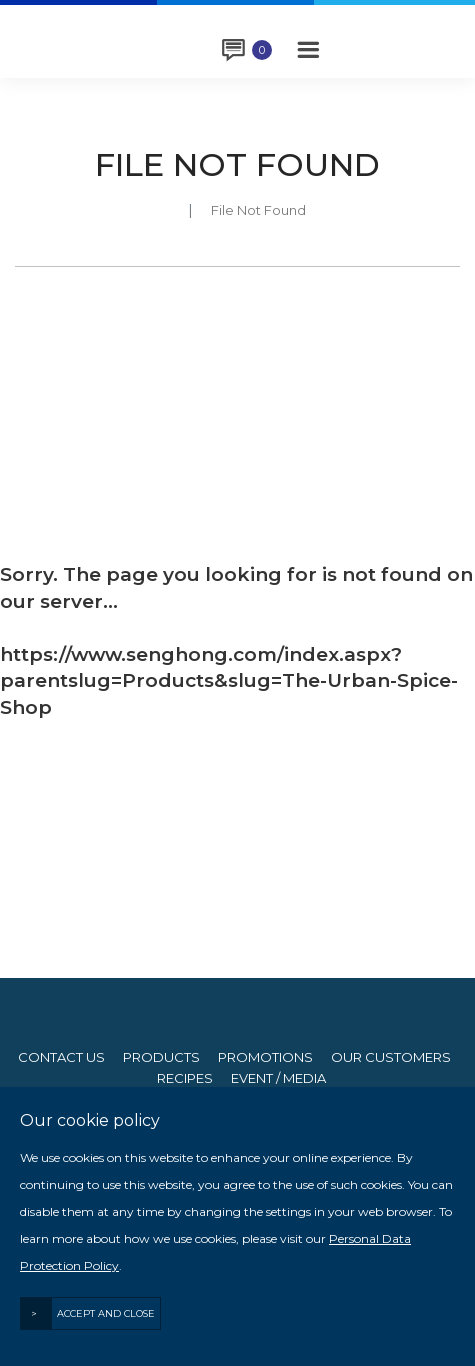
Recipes (185, 1078)
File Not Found (258, 210)
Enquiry (262, 50)
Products (161, 1057)
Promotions (265, 1057)
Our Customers (391, 1057)
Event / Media (278, 1078)
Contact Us (61, 1057)
